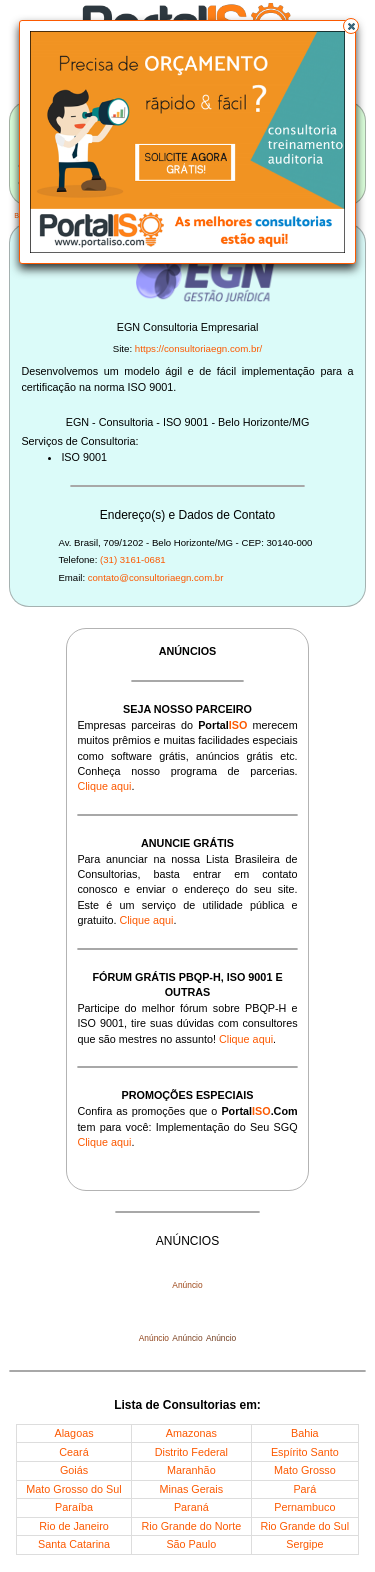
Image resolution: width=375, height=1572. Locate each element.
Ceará (73, 1452)
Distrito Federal (191, 1452)
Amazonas (191, 1433)
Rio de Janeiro (74, 1526)
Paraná (191, 1507)
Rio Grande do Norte (192, 1526)
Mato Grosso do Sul (73, 1489)
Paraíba (74, 1507)
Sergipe (304, 1544)
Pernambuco (304, 1507)
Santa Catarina (74, 1544)
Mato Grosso (305, 1470)
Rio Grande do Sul (304, 1526)
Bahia (305, 1433)
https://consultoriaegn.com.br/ (199, 348)
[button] (351, 26)
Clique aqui (104, 786)
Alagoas (74, 1433)
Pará (304, 1489)
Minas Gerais (192, 1489)
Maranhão (191, 1470)
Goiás (74, 1470)
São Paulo (191, 1544)
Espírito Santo (305, 1452)
